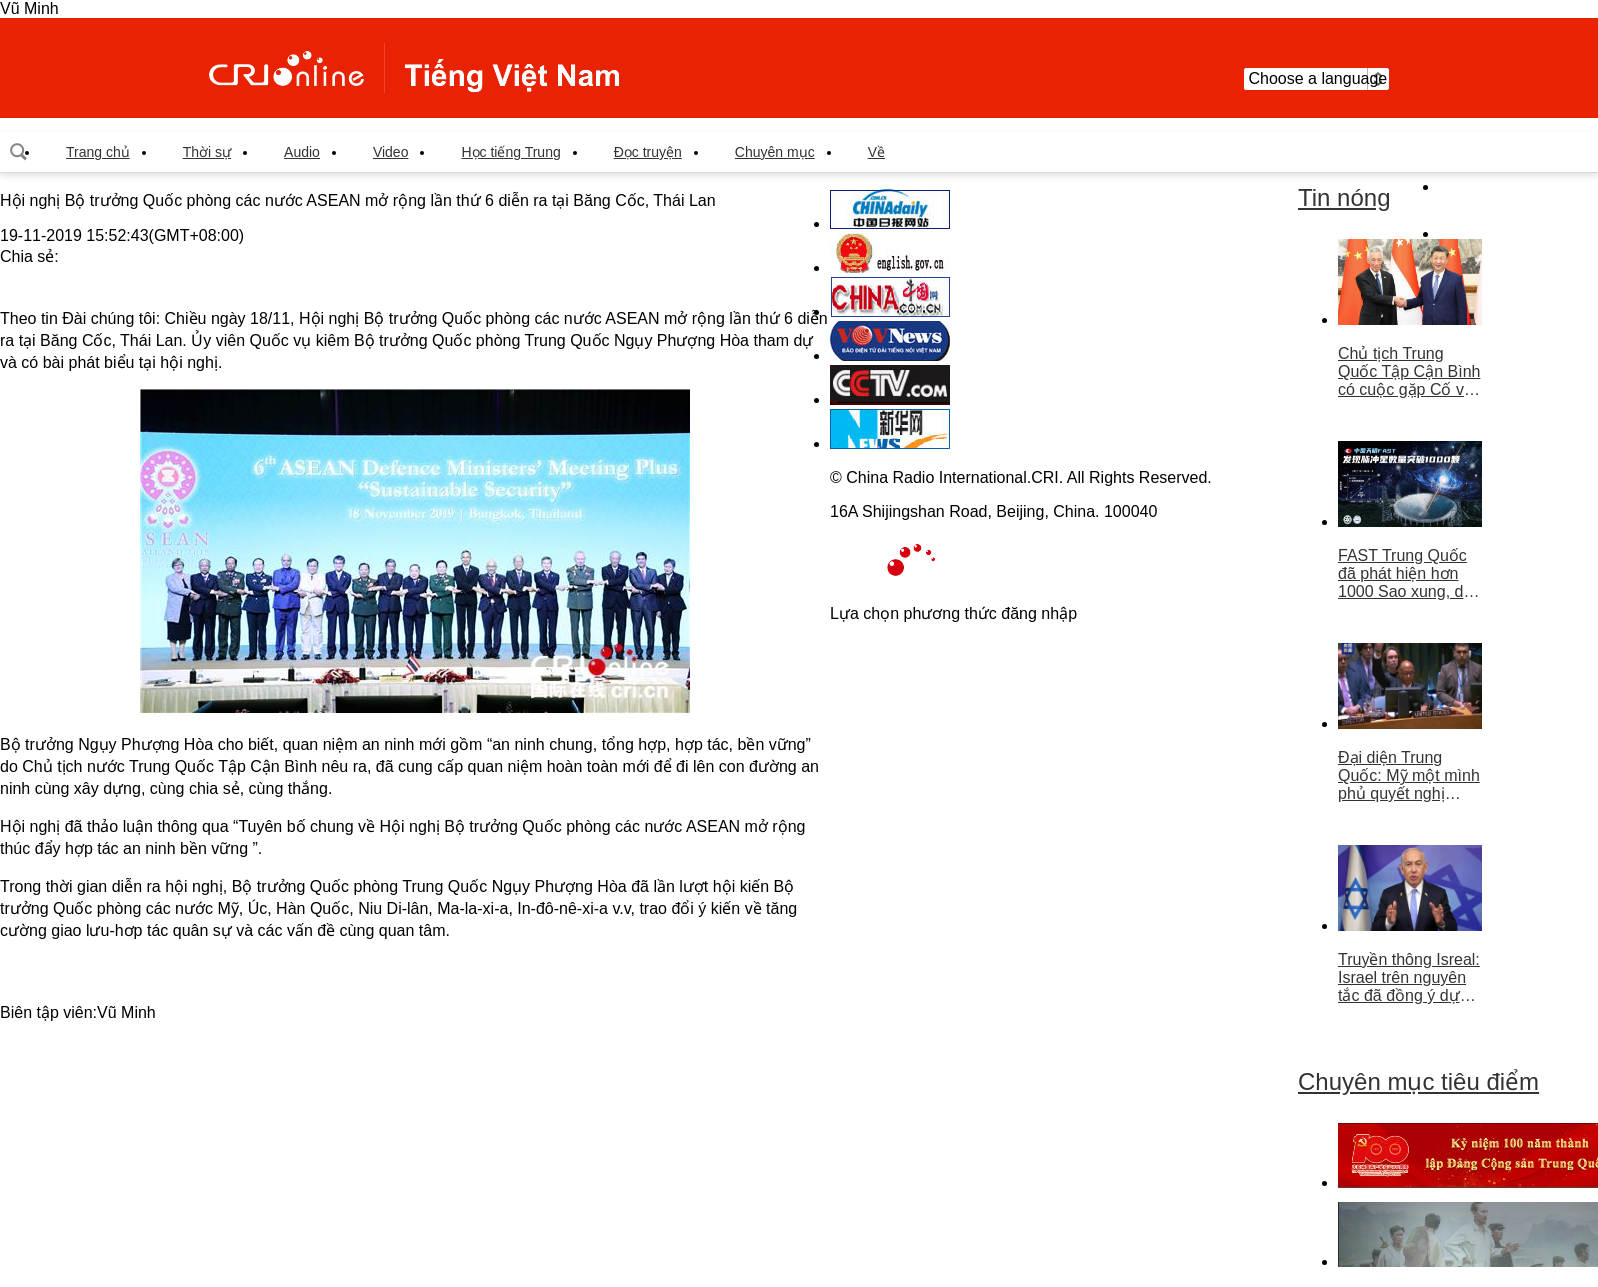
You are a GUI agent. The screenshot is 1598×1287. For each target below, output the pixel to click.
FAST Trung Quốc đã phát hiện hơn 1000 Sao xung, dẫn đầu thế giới (1409, 574)
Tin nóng (1344, 197)
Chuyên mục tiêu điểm (1418, 1081)
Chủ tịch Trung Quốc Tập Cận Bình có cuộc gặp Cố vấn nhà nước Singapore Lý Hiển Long (1410, 372)
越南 (414, 68)
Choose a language (1316, 79)
